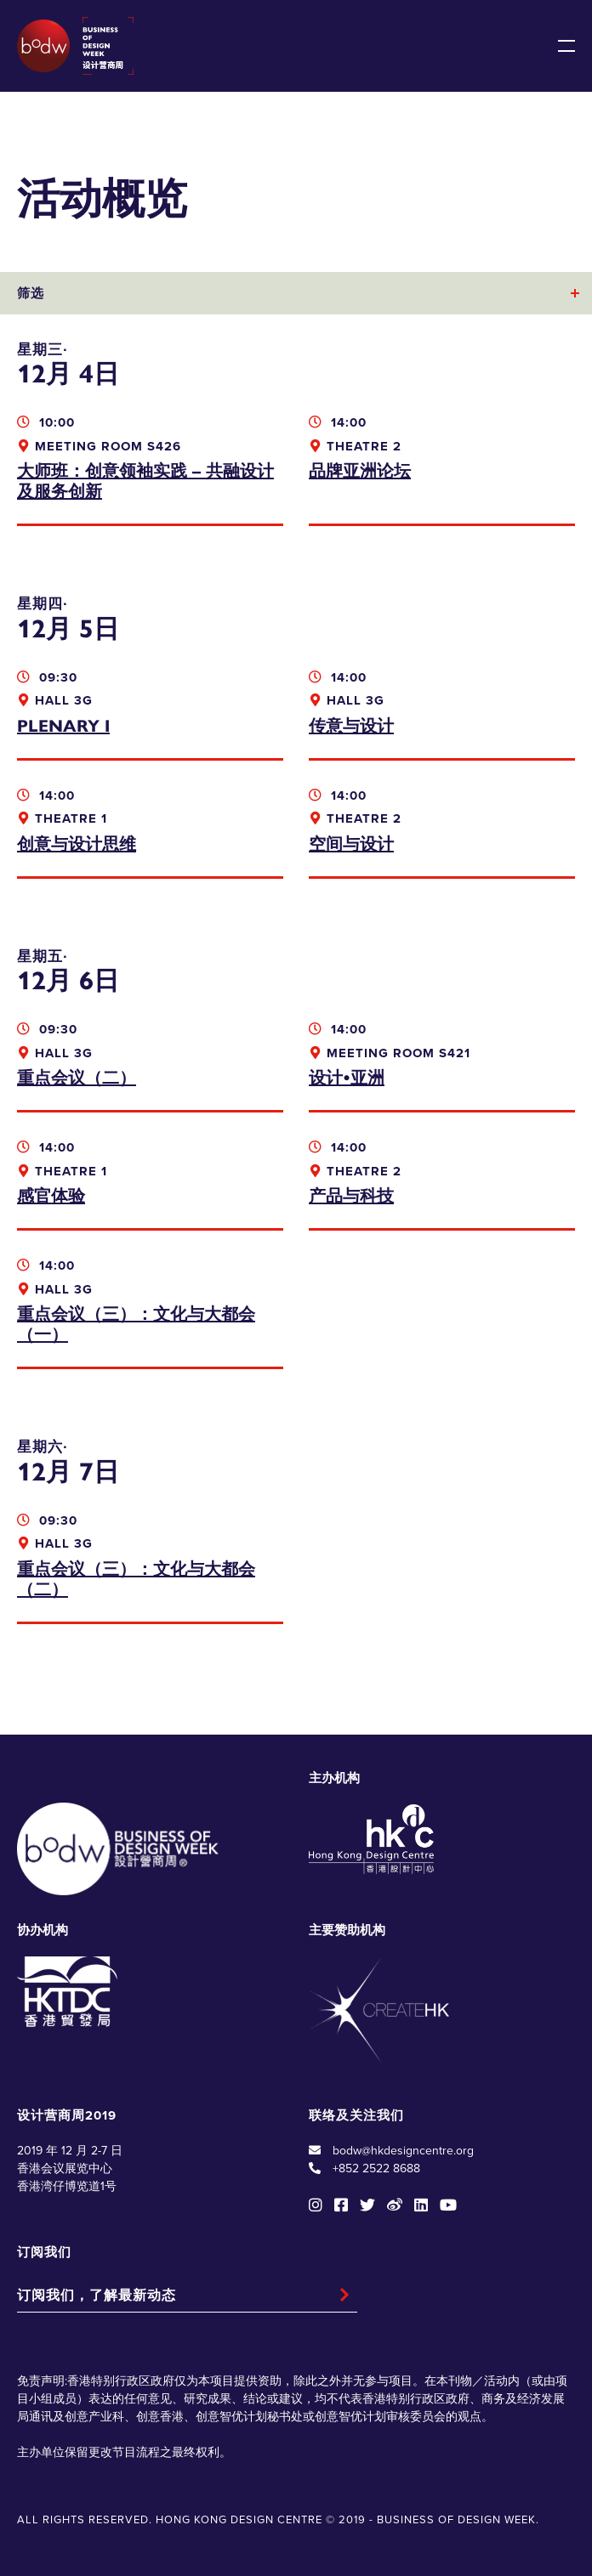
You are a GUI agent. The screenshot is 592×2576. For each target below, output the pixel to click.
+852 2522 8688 (376, 2168)
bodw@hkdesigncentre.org (403, 2150)
